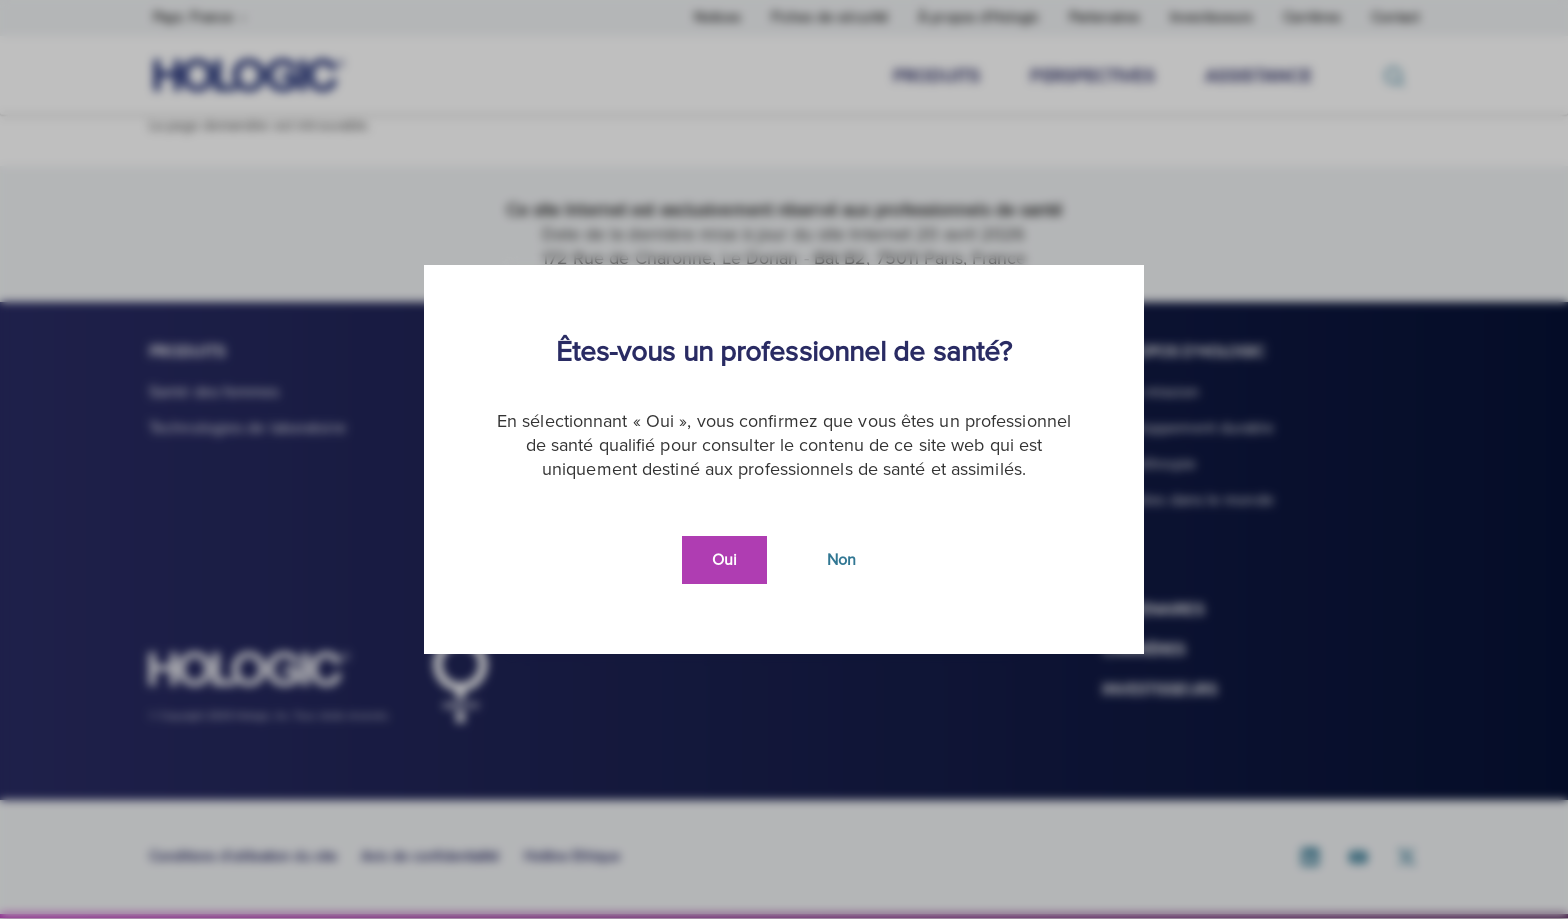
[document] (784, 459)
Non (841, 560)
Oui (724, 560)
